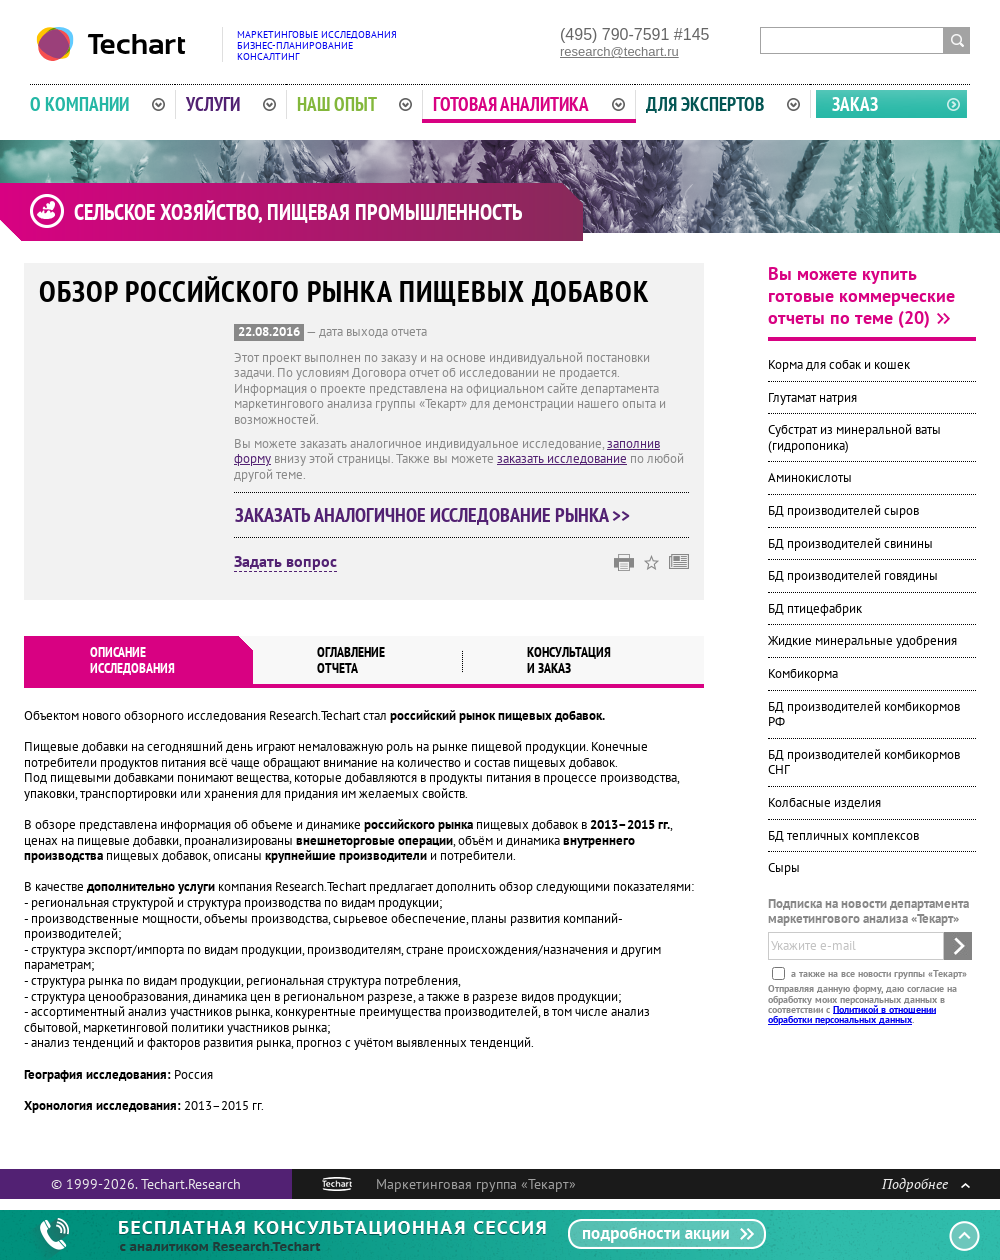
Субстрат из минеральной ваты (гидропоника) (854, 437)
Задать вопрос (285, 562)
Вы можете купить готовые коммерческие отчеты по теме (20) (861, 295)
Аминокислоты (810, 477)
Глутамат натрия (812, 397)
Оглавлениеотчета (351, 660)
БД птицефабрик (815, 608)
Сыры (784, 867)
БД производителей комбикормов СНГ (864, 762)
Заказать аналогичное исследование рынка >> (432, 515)
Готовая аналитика (529, 104)
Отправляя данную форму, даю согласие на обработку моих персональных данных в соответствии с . (862, 1004)
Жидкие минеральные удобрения (862, 640)
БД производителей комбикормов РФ (864, 714)
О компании (97, 104)
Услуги (231, 104)
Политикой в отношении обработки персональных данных (852, 1013)
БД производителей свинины (850, 543)
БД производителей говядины (853, 575)
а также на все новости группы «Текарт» (877, 973)
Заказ (855, 104)
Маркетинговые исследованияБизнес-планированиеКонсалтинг (317, 45)
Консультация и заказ (569, 660)
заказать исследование (562, 458)
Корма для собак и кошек (839, 364)
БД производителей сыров (843, 510)
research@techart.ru (619, 51)
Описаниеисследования (132, 660)
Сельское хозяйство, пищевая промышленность (298, 212)
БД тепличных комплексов (843, 835)
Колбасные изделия (824, 802)
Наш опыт (355, 104)
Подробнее (926, 1183)
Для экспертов (723, 104)
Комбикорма (803, 673)
